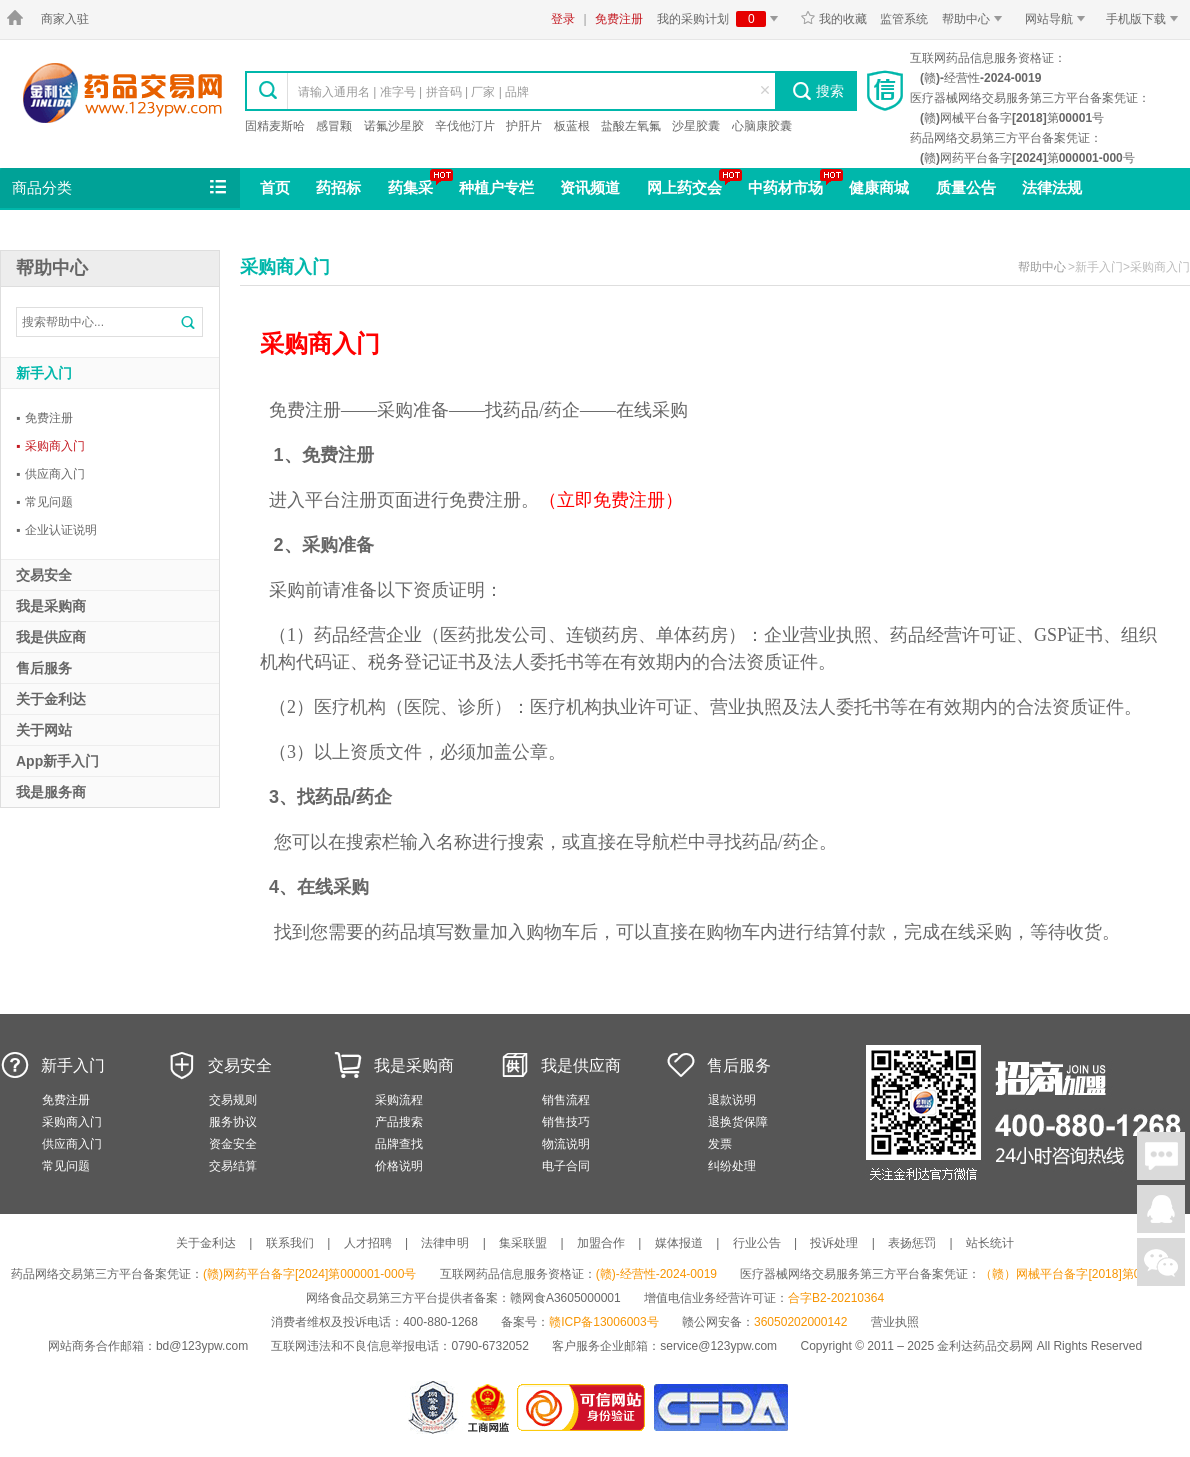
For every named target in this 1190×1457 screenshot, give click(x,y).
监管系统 (904, 19)
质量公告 (966, 187)
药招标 (338, 187)
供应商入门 (50, 474)
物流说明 (566, 1144)
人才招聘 (368, 1243)
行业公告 (757, 1243)
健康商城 (879, 187)
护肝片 (524, 126)
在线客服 (1161, 1209)
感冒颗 (334, 126)
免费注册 (619, 19)
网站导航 (1058, 19)
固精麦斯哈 (275, 126)
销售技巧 (566, 1122)
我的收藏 (833, 19)
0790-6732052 (491, 1346)
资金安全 (233, 1144)
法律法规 (1052, 187)
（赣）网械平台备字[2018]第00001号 (1079, 1274)
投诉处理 (834, 1243)
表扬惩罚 (912, 1243)
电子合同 (566, 1166)
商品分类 (121, 188)
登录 (563, 19)
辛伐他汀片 (465, 126)
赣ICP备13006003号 (603, 1322)
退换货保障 (738, 1122)
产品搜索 (399, 1122)
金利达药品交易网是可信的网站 (584, 1407)
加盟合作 (601, 1243)
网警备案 (433, 1407)
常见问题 (44, 502)
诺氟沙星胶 (394, 126)
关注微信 (1161, 1262)
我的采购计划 (721, 19)
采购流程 (399, 1100)
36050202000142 (800, 1322)
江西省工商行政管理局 (489, 1407)
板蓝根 (572, 126)
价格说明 (399, 1166)
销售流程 (566, 1100)
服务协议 (233, 1122)
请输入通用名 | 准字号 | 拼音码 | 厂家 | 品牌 (413, 92)
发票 (720, 1144)
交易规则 (233, 1100)
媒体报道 (679, 1243)
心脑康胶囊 (762, 126)
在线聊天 (1161, 1156)
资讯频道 (590, 187)
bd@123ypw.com (202, 1346)
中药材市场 (785, 187)
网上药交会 (684, 187)
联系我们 (290, 1243)
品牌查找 (399, 1144)
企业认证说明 (56, 530)
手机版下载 (1145, 19)
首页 (275, 187)
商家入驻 (65, 19)
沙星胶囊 (696, 126)
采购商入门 (50, 446)
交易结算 (233, 1166)
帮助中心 (975, 19)
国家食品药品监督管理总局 (720, 1407)
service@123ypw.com (718, 1346)
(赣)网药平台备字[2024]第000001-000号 (309, 1274)
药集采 (410, 187)
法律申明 (445, 1243)
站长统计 (990, 1243)
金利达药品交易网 (122, 92)
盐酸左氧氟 (631, 126)
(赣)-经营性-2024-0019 (656, 1274)
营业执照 (895, 1322)
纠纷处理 (732, 1166)
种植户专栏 (496, 187)
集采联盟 (523, 1243)
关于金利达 (206, 1243)
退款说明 (732, 1100)
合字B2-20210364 (836, 1298)
